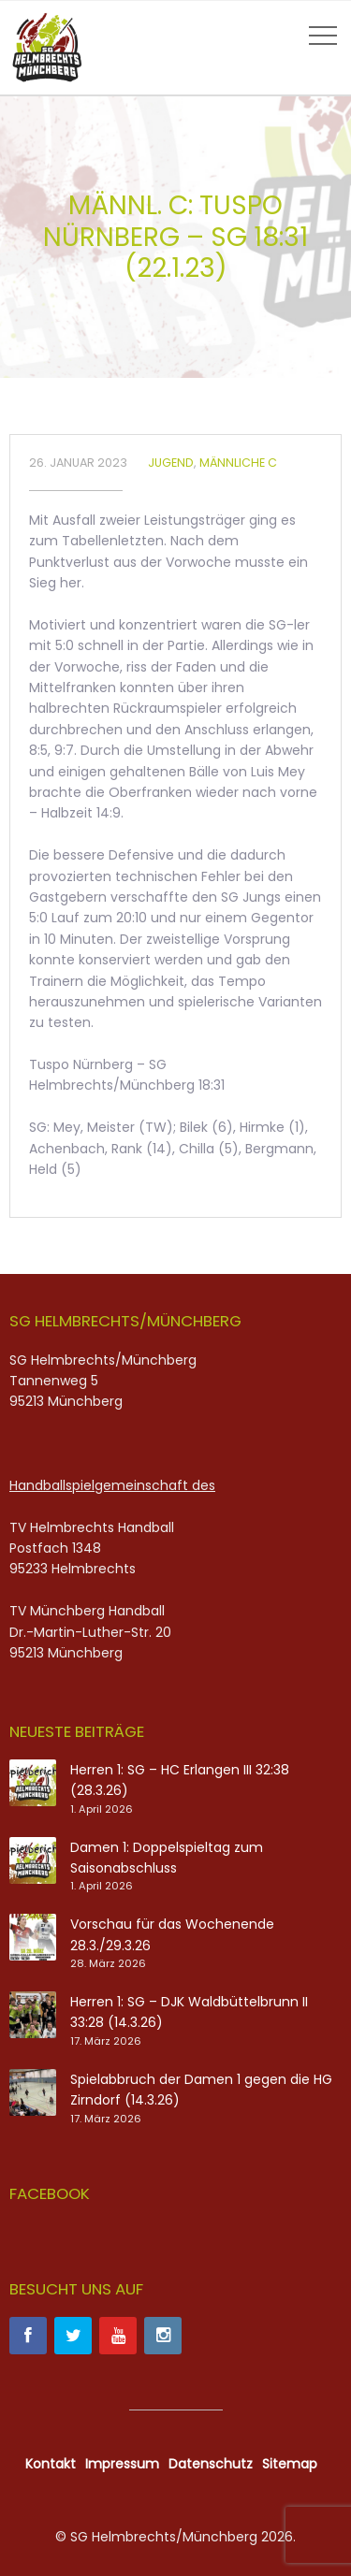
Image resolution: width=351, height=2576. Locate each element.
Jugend (171, 462)
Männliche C (238, 462)
